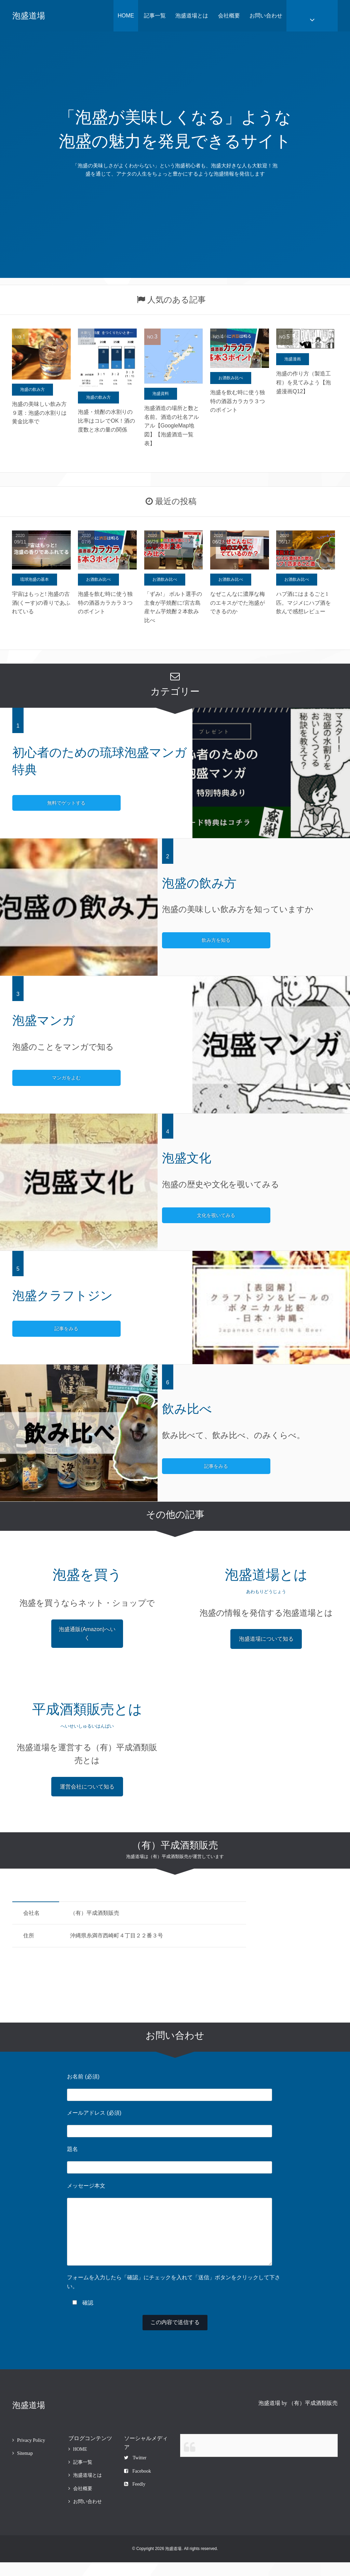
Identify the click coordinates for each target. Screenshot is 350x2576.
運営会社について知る (87, 1787)
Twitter (135, 2471)
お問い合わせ (266, 15)
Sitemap (25, 2467)
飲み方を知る (188, 940)
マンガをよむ (38, 1077)
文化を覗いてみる (188, 1215)
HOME (126, 15)
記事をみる (39, 1328)
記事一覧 (155, 15)
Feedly (134, 2497)
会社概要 (229, 15)
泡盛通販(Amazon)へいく (87, 1633)
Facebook (137, 2484)
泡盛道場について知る (266, 1639)
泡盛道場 (28, 15)
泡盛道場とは (191, 15)
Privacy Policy (31, 2454)
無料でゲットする (38, 803)
